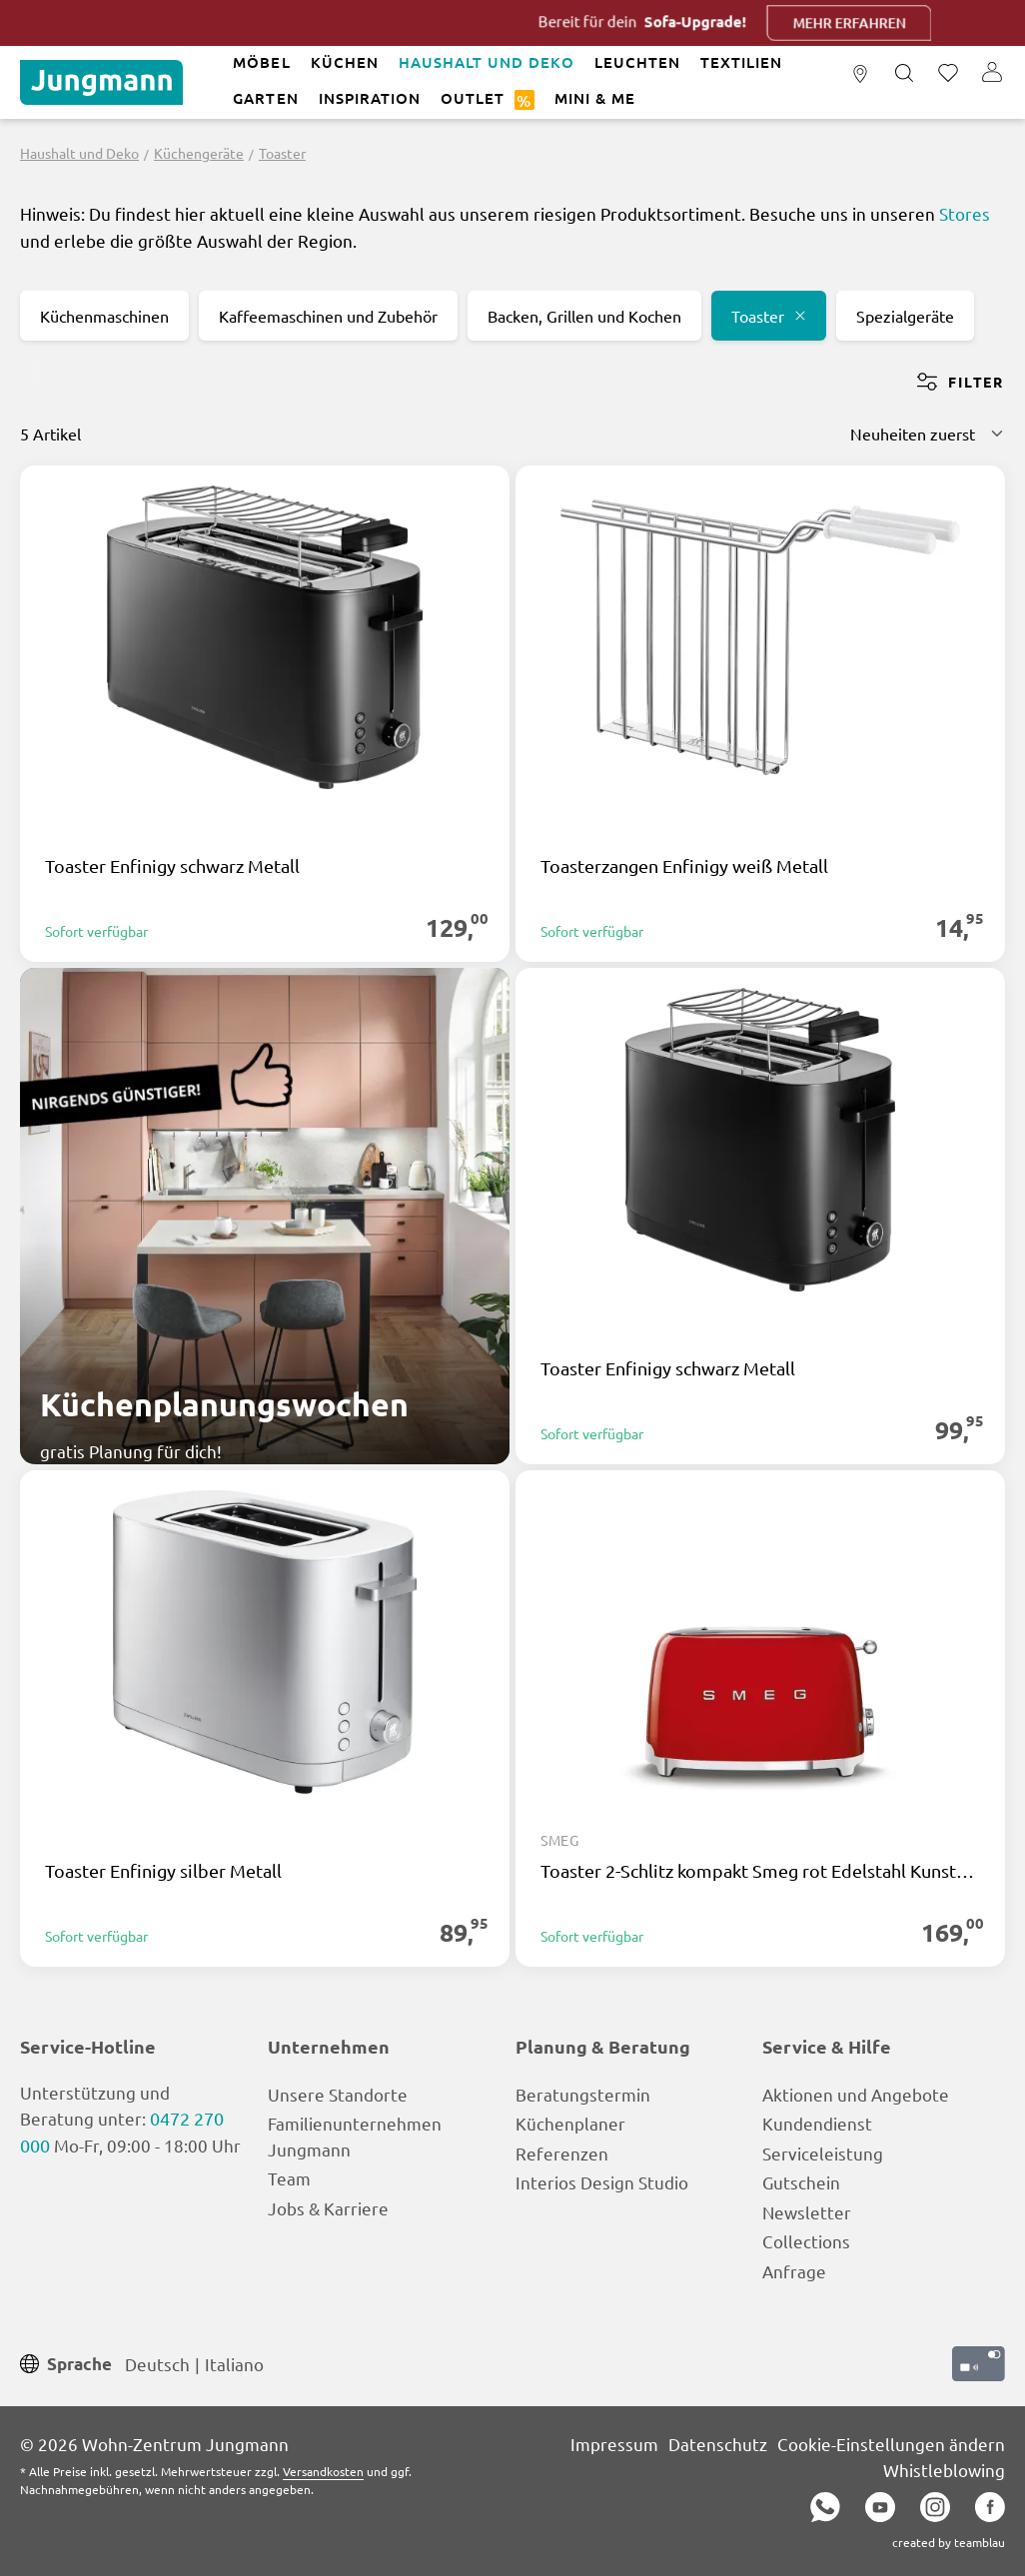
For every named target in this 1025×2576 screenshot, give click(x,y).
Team (289, 2177)
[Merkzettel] (948, 74)
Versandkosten (323, 2471)
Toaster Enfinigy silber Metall (163, 1871)
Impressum (614, 2443)
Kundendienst (817, 2123)
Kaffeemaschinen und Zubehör (328, 316)
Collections (806, 2240)
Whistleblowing (944, 2469)
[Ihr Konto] (992, 74)
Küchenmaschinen (104, 316)
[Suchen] (904, 74)
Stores (964, 213)
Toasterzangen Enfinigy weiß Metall (684, 866)
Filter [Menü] (960, 382)
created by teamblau (948, 2542)
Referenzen (561, 2153)
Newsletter (806, 2211)
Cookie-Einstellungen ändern (891, 2443)
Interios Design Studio (601, 2181)
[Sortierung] (927, 433)
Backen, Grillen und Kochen (584, 316)
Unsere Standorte (338, 2094)
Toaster (768, 316)
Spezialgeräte (905, 316)
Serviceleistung (822, 2153)
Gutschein (801, 2181)
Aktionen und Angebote (855, 2094)
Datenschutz (717, 2443)
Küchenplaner (570, 2123)
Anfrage (794, 2270)
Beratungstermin (582, 2094)
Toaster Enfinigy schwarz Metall (172, 866)
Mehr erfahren (878, 22)
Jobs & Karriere (328, 2207)
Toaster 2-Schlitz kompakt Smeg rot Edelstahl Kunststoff (760, 1871)
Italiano (234, 2362)
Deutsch (157, 2362)
